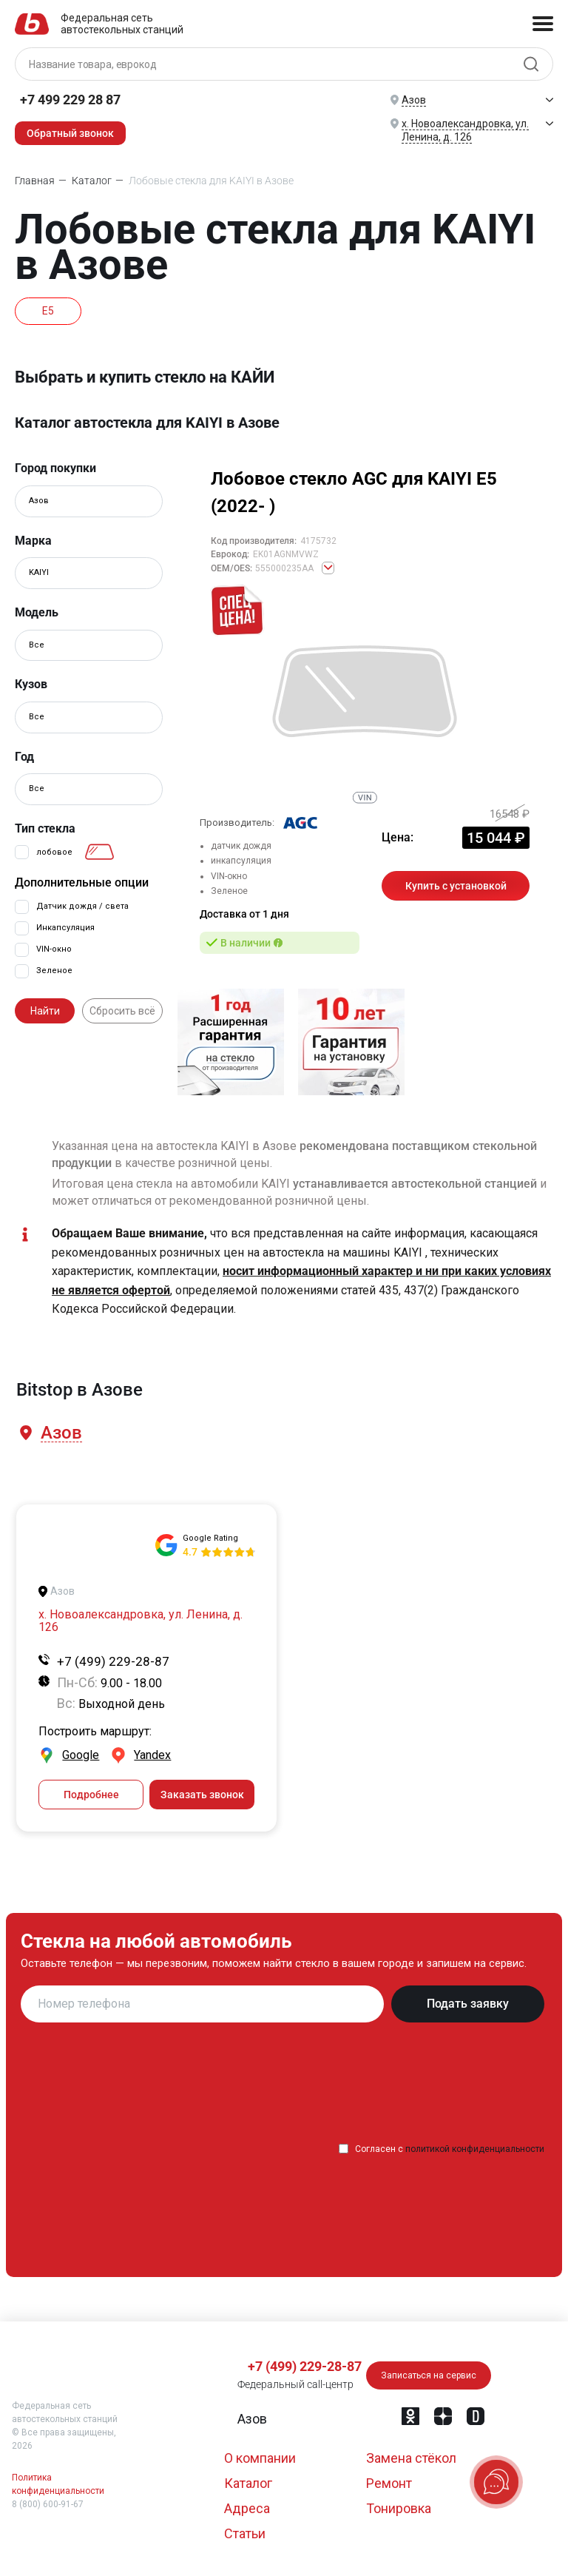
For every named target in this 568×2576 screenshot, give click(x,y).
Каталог (248, 2483)
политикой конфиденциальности (474, 2149)
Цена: (397, 837)
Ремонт (389, 2483)
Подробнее (91, 1794)
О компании (260, 2458)
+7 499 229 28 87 (70, 99)
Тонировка (398, 2508)
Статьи (245, 2533)
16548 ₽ (510, 814)
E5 (48, 311)
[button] (60, 1433)
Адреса (247, 2508)
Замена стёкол (411, 2458)
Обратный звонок (70, 133)
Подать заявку (468, 2004)
